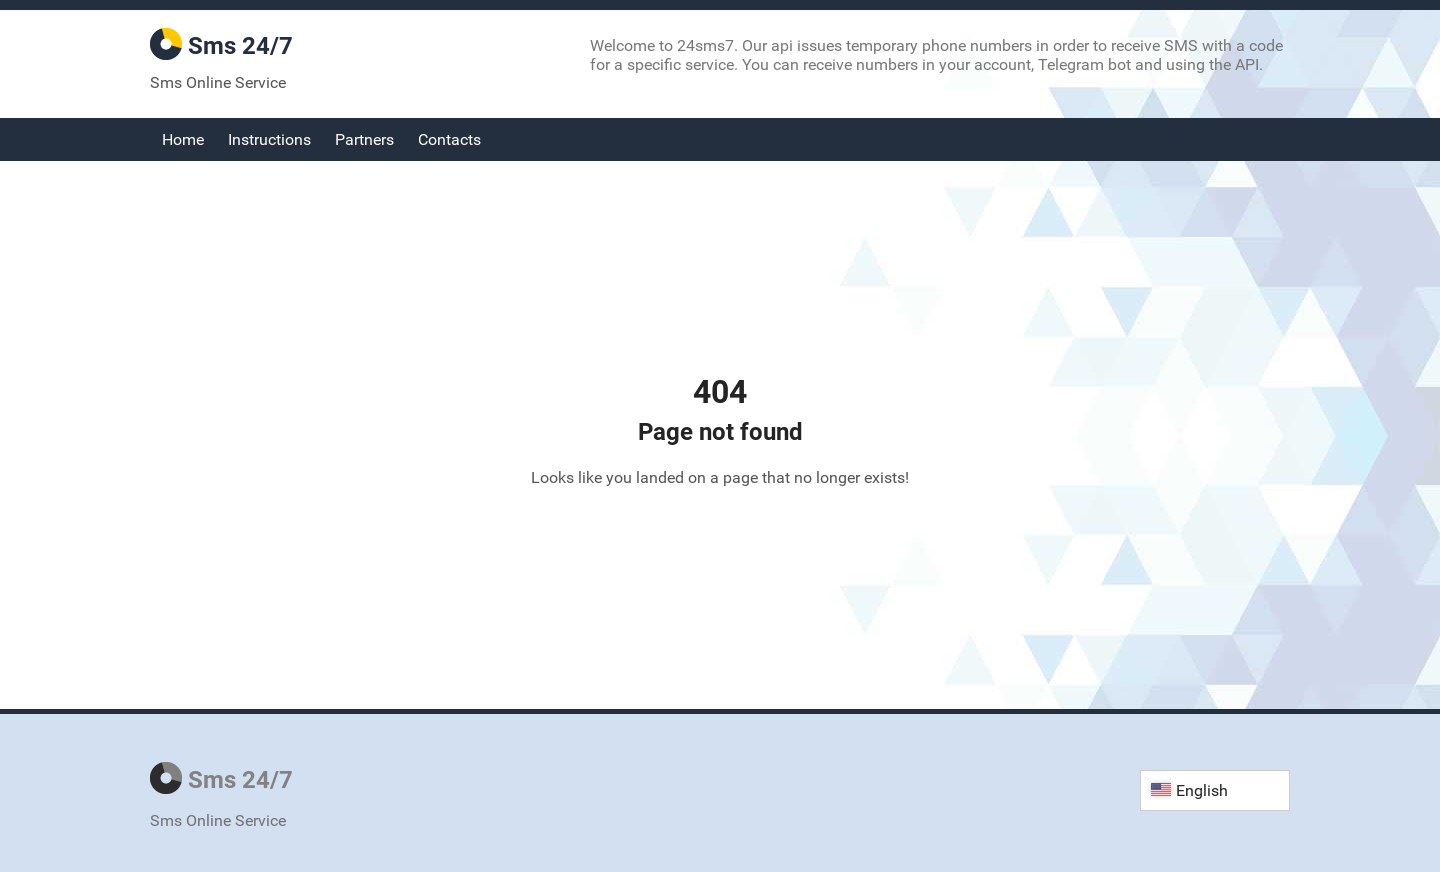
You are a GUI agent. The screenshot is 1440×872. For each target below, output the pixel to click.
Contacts (449, 139)
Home (183, 139)
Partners (364, 139)
